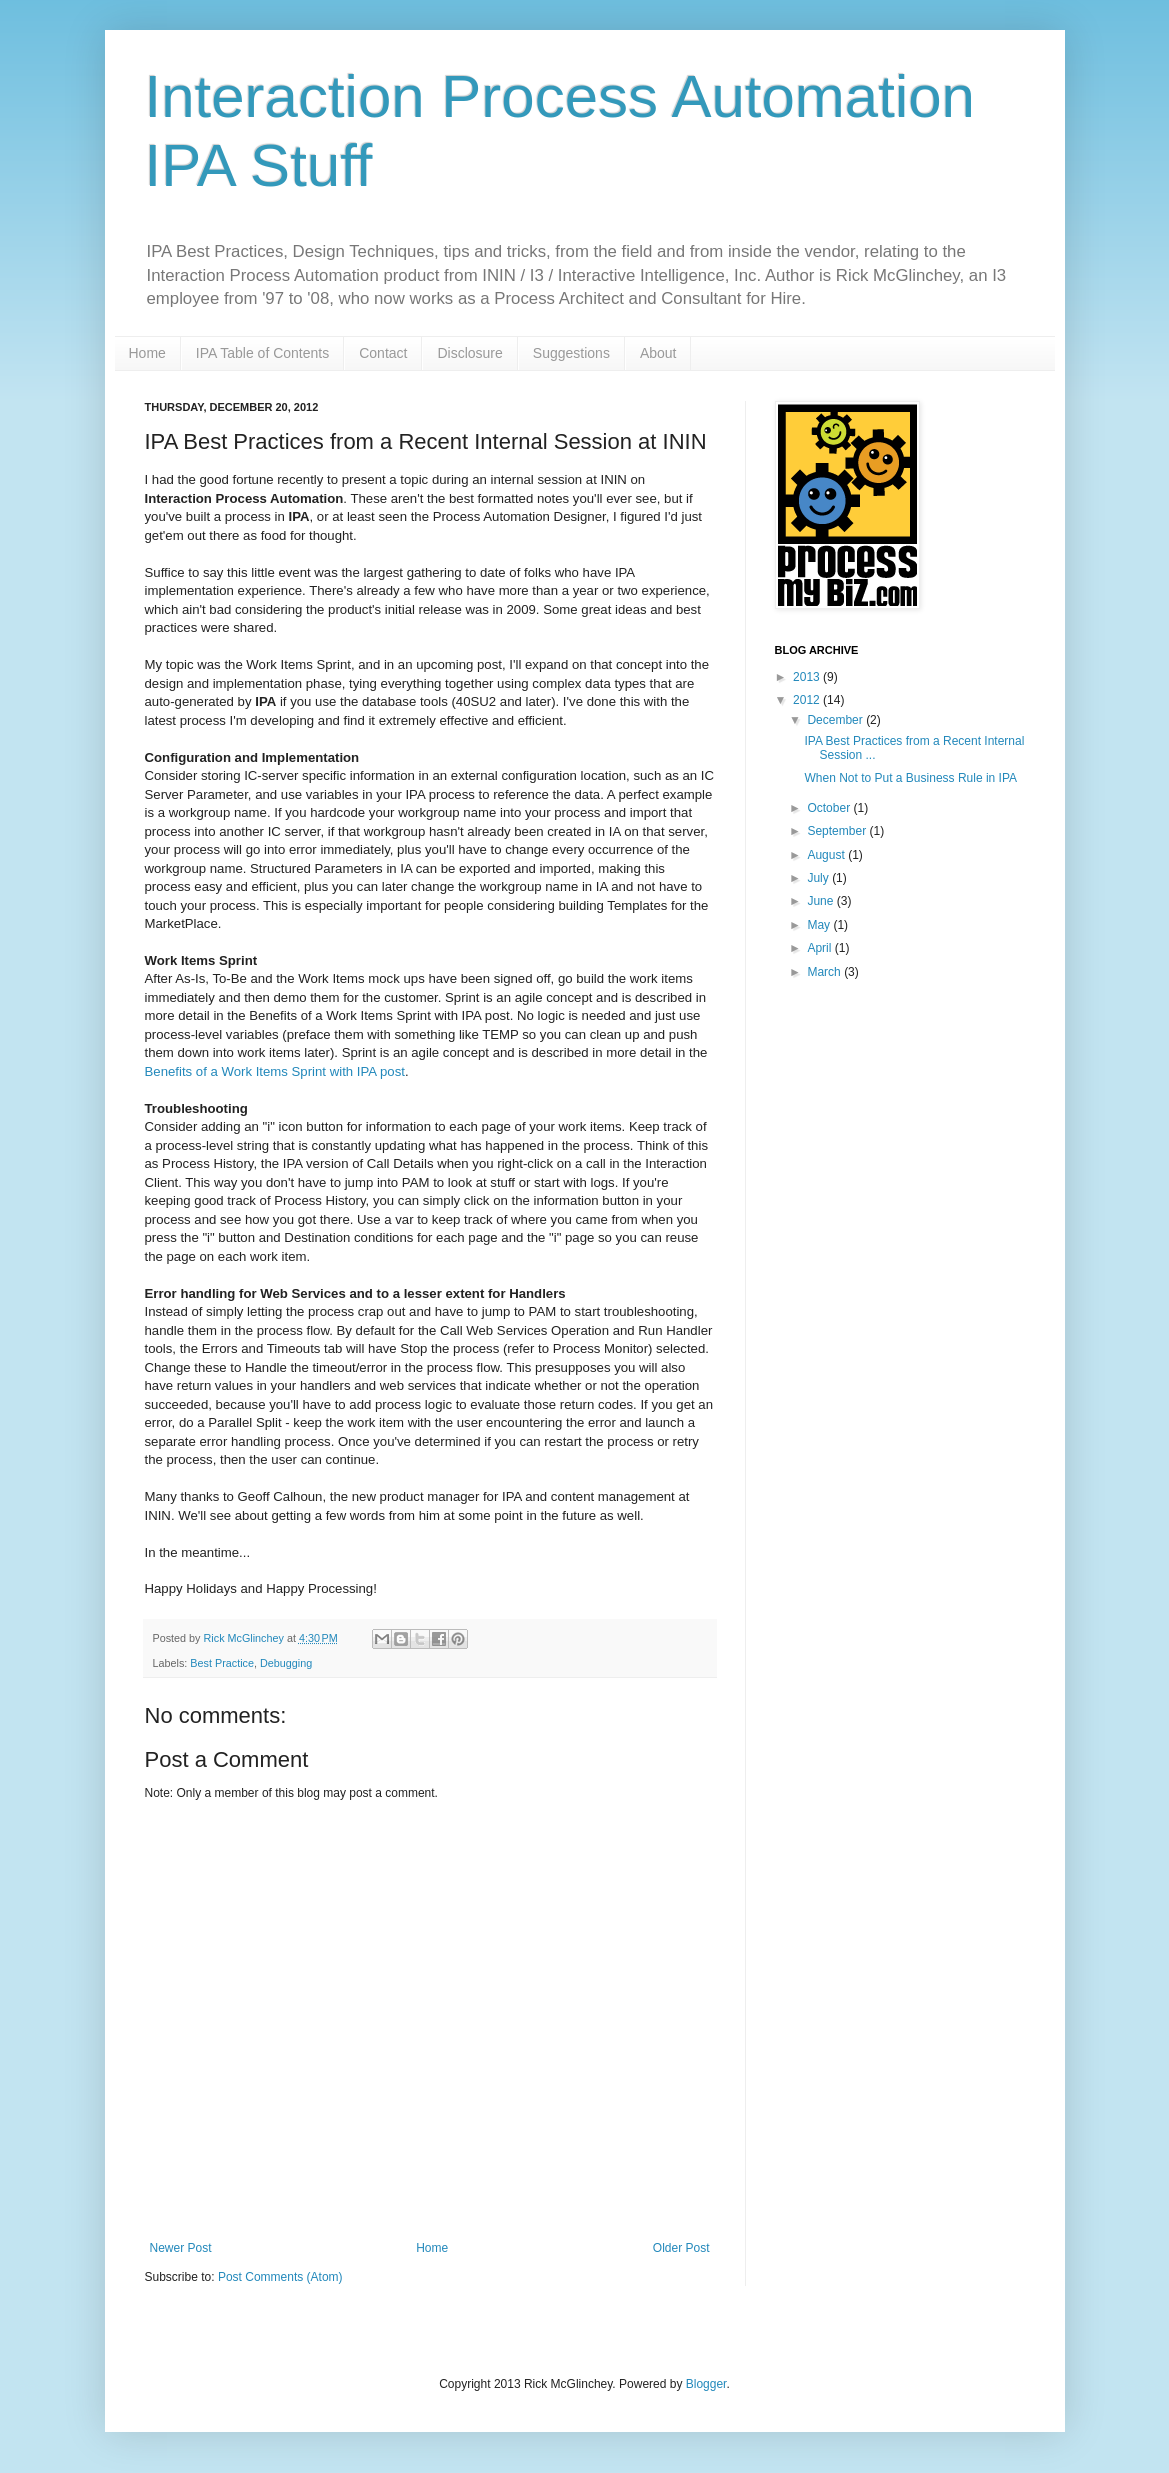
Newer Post (181, 2248)
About (658, 353)
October (830, 808)
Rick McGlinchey (245, 1638)
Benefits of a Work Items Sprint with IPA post (275, 1071)
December (836, 720)
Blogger (706, 2384)
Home (147, 353)
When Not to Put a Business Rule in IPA (910, 778)
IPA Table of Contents (262, 353)
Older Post (681, 2248)
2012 (808, 700)
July (819, 878)
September (838, 831)
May (820, 925)
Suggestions (571, 353)
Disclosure (469, 353)
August (827, 855)
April (820, 948)
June (821, 901)
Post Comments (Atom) (280, 2277)
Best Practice (222, 1663)
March (825, 972)
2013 (808, 677)
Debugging (286, 1663)
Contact (383, 353)
